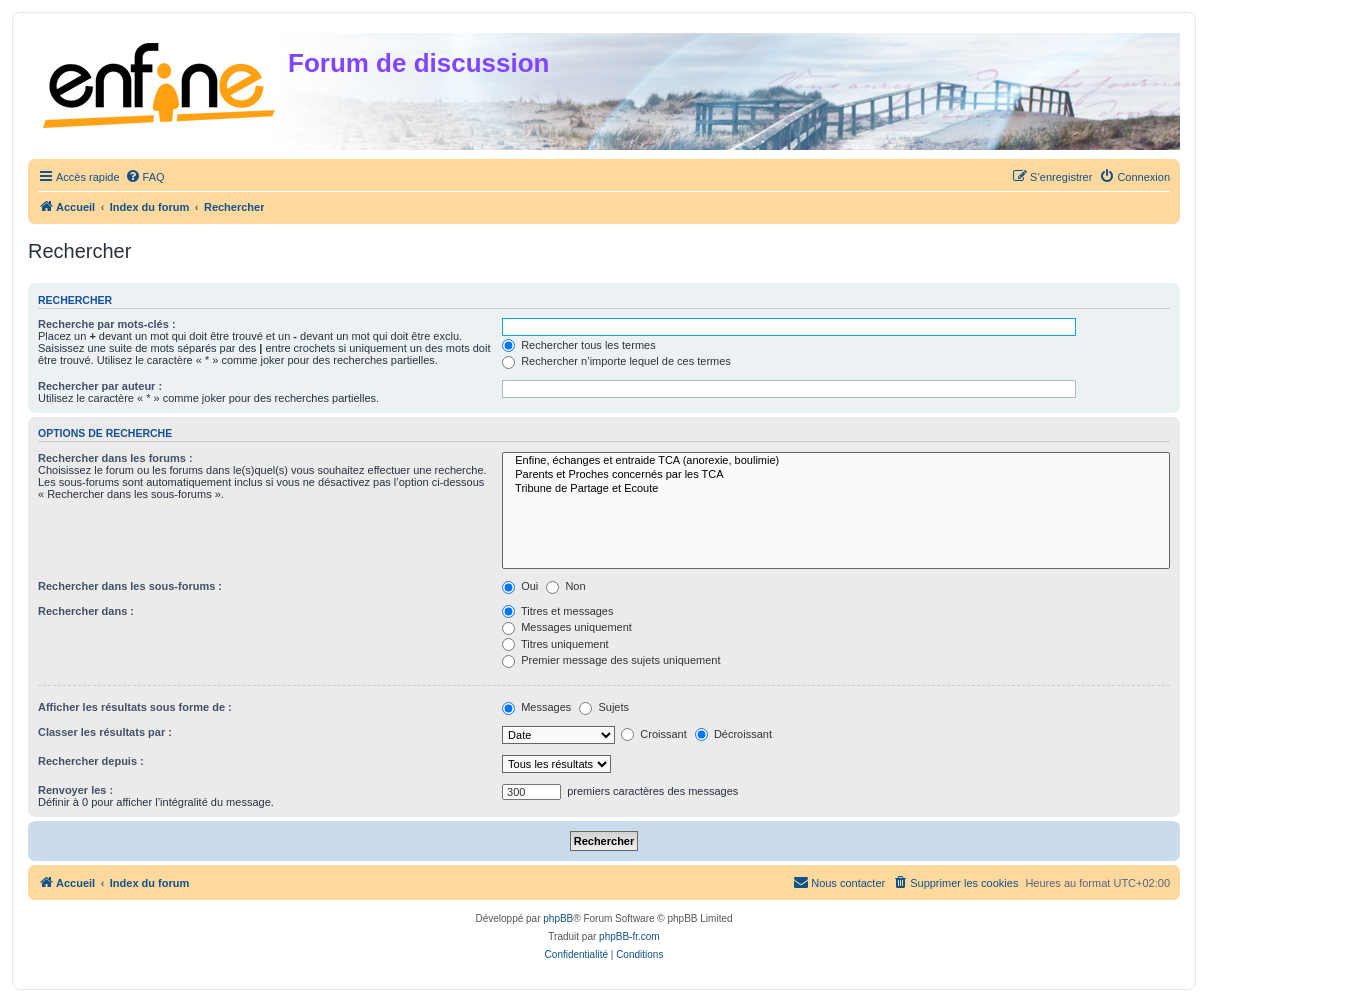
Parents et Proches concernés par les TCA (836, 475)
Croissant (654, 734)
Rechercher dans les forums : (115, 458)
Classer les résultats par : (105, 732)
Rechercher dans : (86, 611)
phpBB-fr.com (629, 936)
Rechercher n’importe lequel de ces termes (616, 361)
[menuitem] (145, 177)
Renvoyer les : (75, 790)
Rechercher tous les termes (579, 345)
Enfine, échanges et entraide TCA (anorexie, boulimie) (836, 461)
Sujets (604, 707)
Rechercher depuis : (91, 761)
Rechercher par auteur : (100, 386)
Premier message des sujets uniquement (611, 660)
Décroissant (733, 734)
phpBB (558, 918)
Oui (520, 586)
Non (565, 586)
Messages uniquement (567, 627)
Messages (536, 707)
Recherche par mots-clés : (107, 324)
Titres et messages (557, 611)
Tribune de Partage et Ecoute (836, 489)
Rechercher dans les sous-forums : (130, 586)
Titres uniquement (555, 644)
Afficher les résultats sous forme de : (135, 707)
